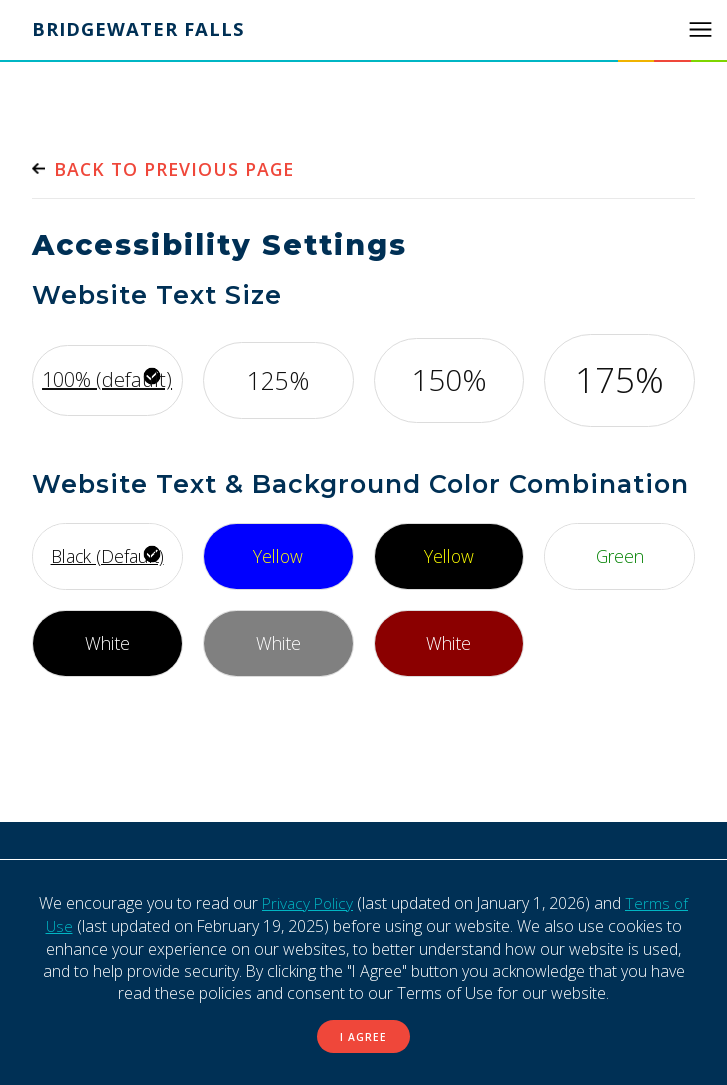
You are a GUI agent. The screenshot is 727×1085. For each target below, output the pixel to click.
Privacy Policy (307, 903)
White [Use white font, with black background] (107, 642)
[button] (700, 30)
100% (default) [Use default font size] (107, 379)
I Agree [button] (363, 1036)
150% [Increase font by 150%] (449, 379)
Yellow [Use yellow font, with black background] (448, 555)
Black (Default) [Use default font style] (107, 555)
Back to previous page (177, 169)
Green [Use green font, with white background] (619, 555)
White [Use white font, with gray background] (278, 642)
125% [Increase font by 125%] (278, 379)
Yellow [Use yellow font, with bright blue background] (278, 555)
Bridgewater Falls (140, 29)
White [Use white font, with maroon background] (449, 642)
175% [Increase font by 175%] (619, 379)
